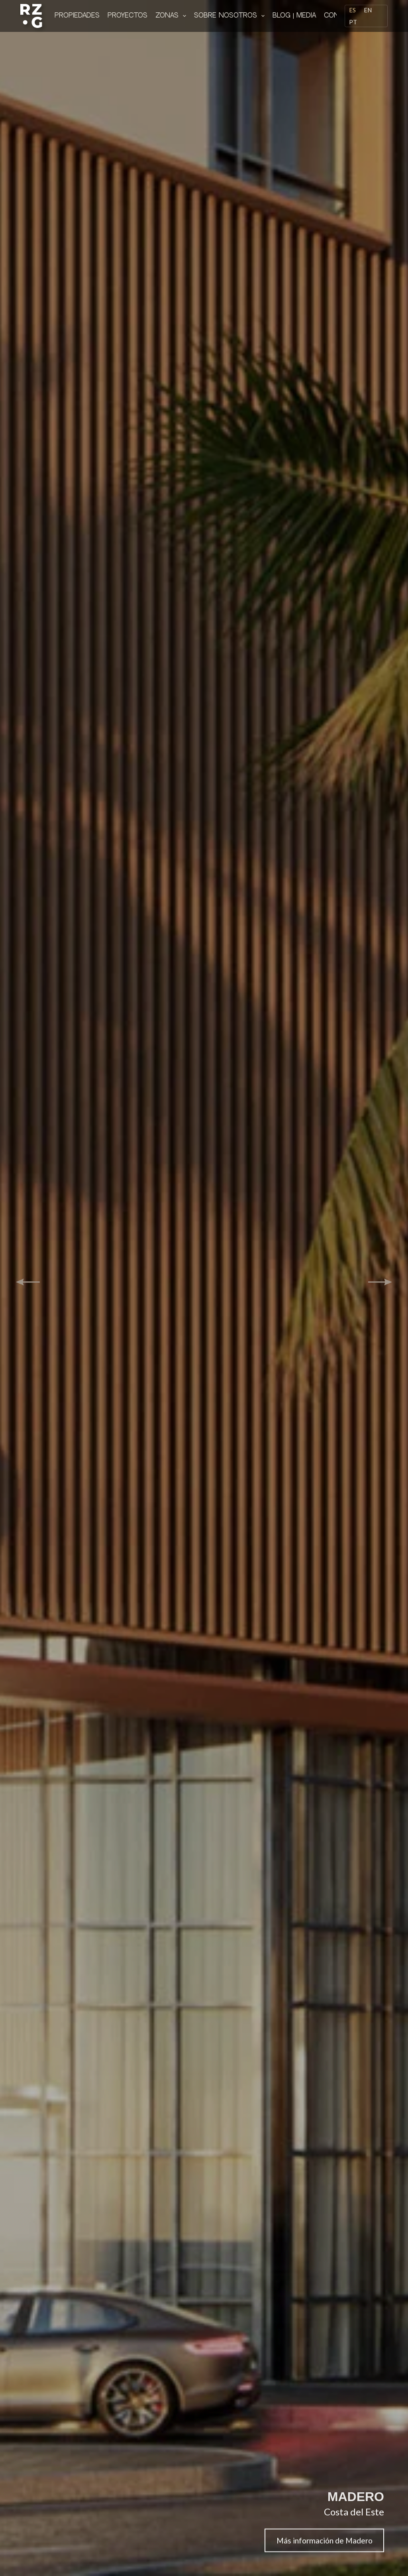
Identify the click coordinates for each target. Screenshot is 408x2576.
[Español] (352, 10)
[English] (368, 10)
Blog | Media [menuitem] (294, 15)
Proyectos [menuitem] (127, 15)
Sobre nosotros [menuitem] (231, 16)
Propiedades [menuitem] (77, 15)
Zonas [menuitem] (172, 16)
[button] (28, 1282)
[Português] (353, 22)
